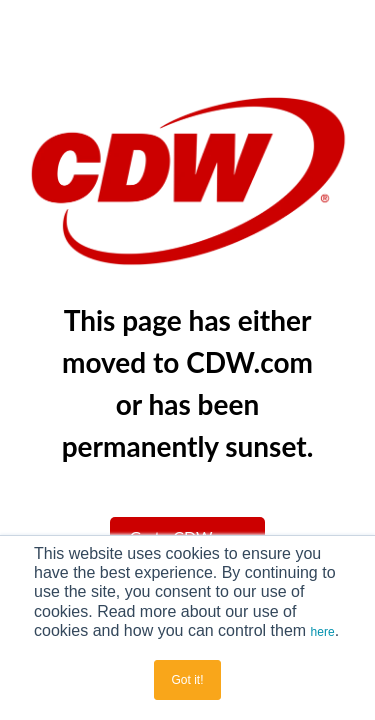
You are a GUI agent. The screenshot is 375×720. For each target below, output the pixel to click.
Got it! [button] (187, 680)
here (323, 632)
